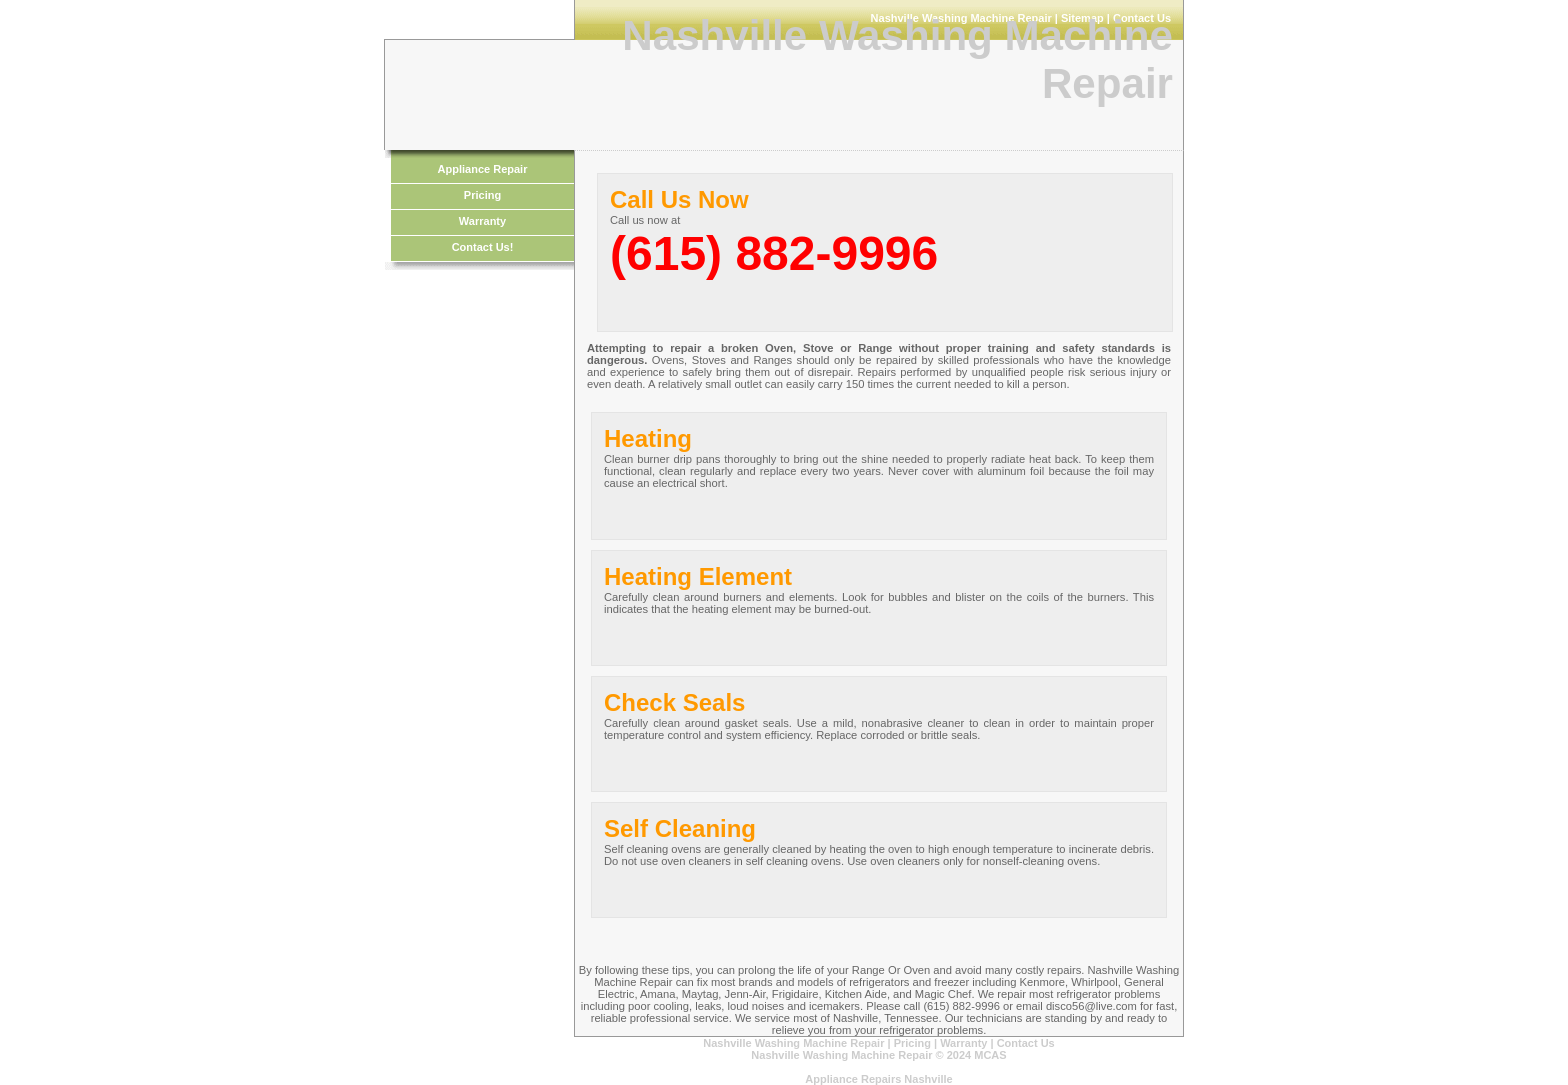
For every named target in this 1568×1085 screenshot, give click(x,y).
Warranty (482, 221)
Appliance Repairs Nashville (878, 1079)
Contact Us (1026, 1043)
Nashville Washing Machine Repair (793, 1043)
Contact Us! (483, 247)
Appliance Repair (483, 169)
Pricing (482, 195)
